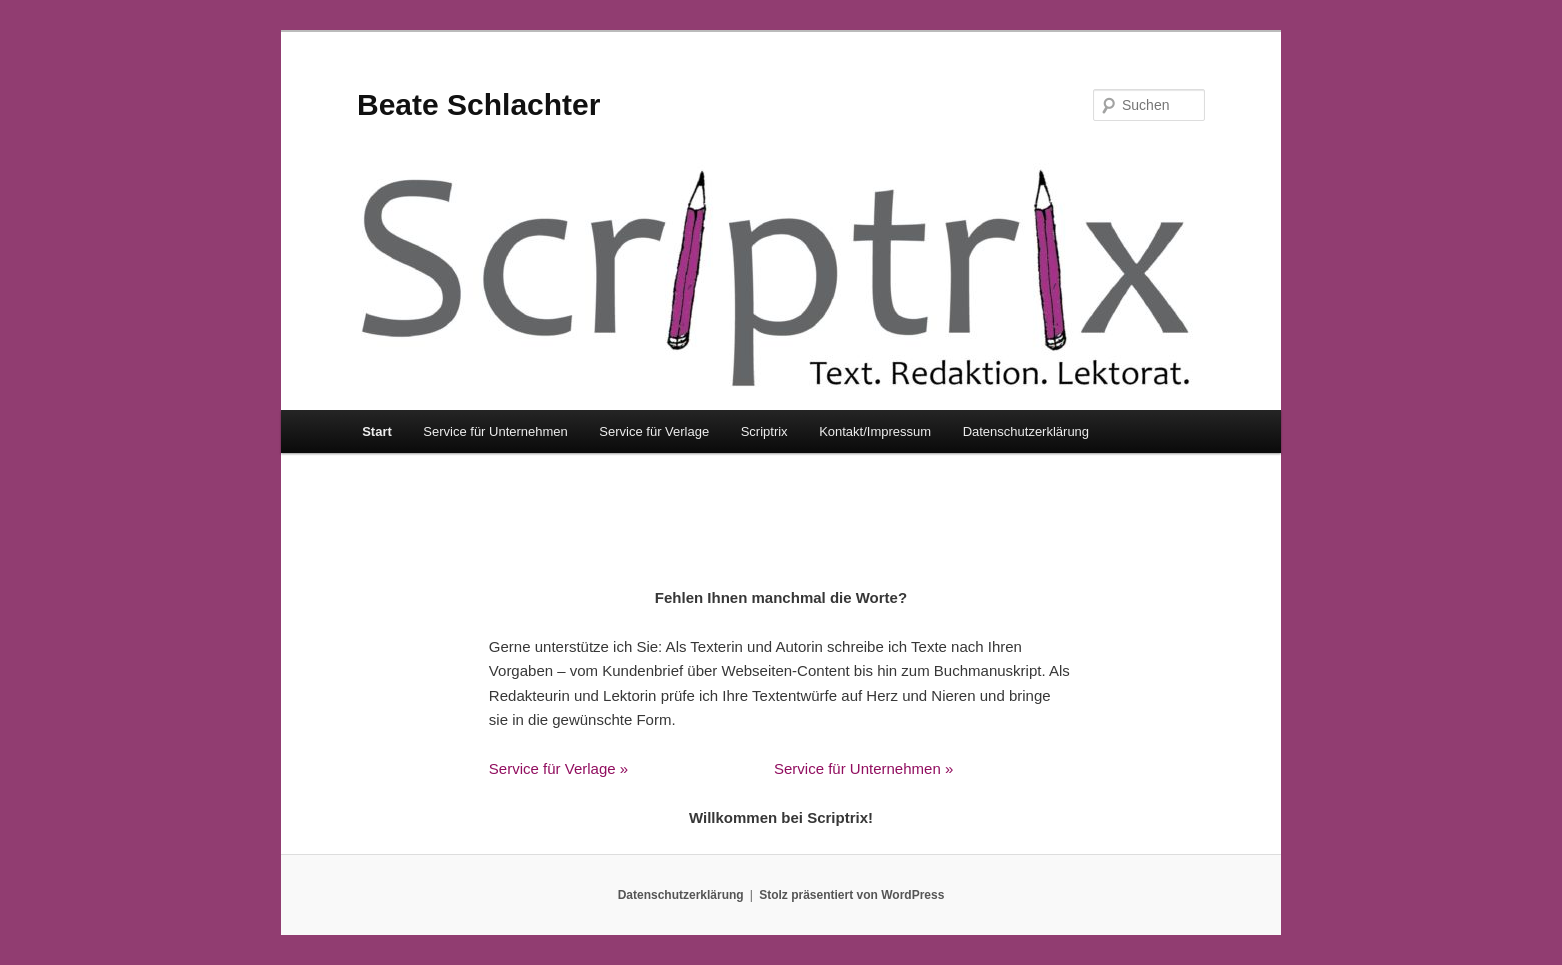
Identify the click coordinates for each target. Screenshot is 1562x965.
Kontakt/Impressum (875, 431)
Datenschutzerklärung (1026, 431)
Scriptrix (764, 431)
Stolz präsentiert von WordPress (851, 895)
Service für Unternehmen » (863, 768)
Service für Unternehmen (495, 431)
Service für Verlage (654, 431)
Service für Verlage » (558, 768)
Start (377, 431)
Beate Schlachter (478, 104)
